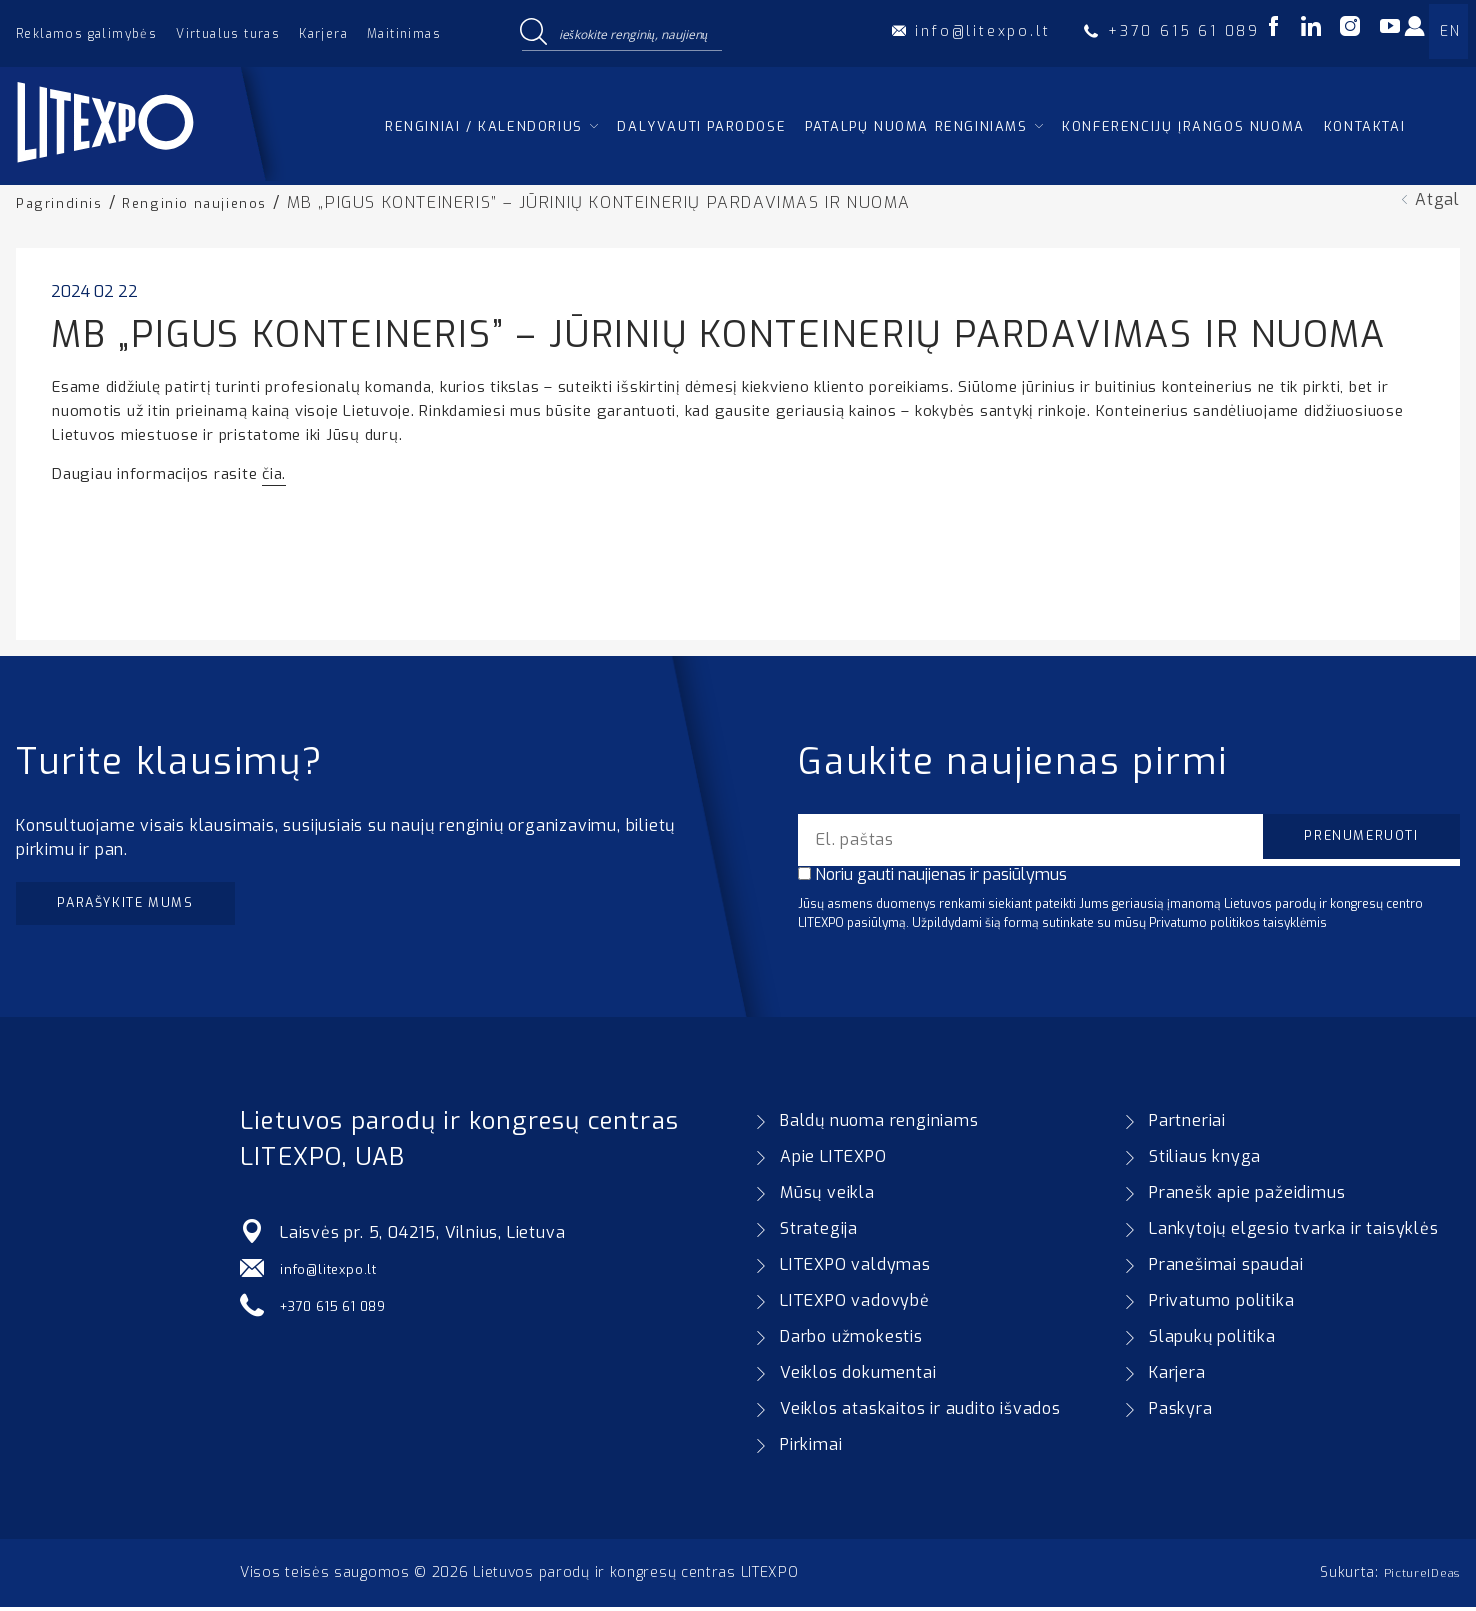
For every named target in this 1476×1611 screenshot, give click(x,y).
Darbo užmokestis (851, 1340)
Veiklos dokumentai (858, 1376)
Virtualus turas (228, 34)
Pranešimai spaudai (1226, 1268)
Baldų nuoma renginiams (879, 1124)
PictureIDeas (1415, 1576)
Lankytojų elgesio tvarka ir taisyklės (1294, 1232)
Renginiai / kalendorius (484, 126)
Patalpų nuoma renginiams (916, 126)
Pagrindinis (64, 202)
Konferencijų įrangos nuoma (1183, 126)
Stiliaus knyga (1205, 1160)
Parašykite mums (147, 907)
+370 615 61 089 (346, 1308)
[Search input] (636, 33)
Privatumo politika (1221, 1304)
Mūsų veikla (827, 1196)
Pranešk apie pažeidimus (1247, 1196)
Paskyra (1181, 1412)
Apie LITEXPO (833, 1160)
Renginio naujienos (212, 202)
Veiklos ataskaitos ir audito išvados (920, 1412)
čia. (274, 473)
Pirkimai (811, 1448)
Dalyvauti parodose (701, 126)
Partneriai (1187, 1124)
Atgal (1437, 199)
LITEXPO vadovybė (855, 1304)
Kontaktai (1364, 126)
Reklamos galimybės (86, 34)
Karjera (323, 34)
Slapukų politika (1212, 1340)
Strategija (819, 1232)
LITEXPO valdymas (855, 1268)
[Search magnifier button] (533, 33)
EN (1450, 31)
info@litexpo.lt (338, 1272)
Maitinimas (404, 34)
